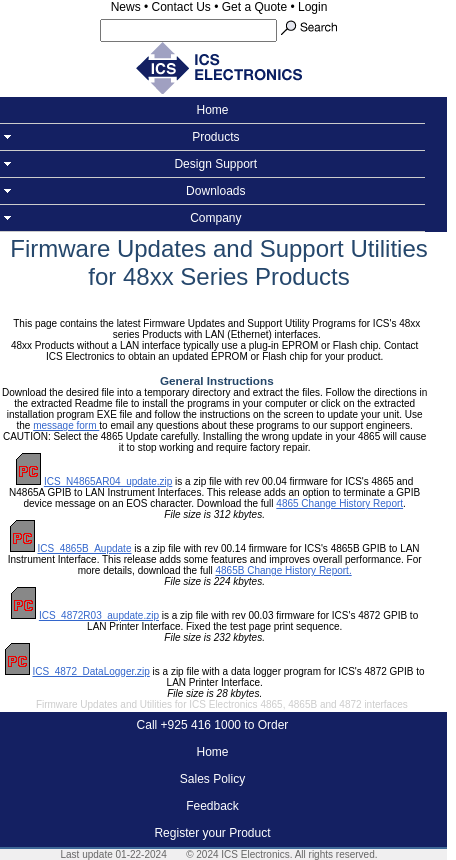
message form (66, 425)
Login (312, 7)
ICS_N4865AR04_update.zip (108, 481)
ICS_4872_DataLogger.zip (90, 671)
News (126, 7)
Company (212, 218)
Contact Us (181, 7)
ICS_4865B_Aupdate (84, 548)
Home (212, 110)
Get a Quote (254, 7)
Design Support (212, 164)
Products (212, 137)
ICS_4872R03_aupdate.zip (99, 615)
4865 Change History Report (339, 503)
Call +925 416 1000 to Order (213, 725)
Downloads (212, 191)
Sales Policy (212, 779)
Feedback (212, 806)
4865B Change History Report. (283, 570)
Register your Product (212, 833)
